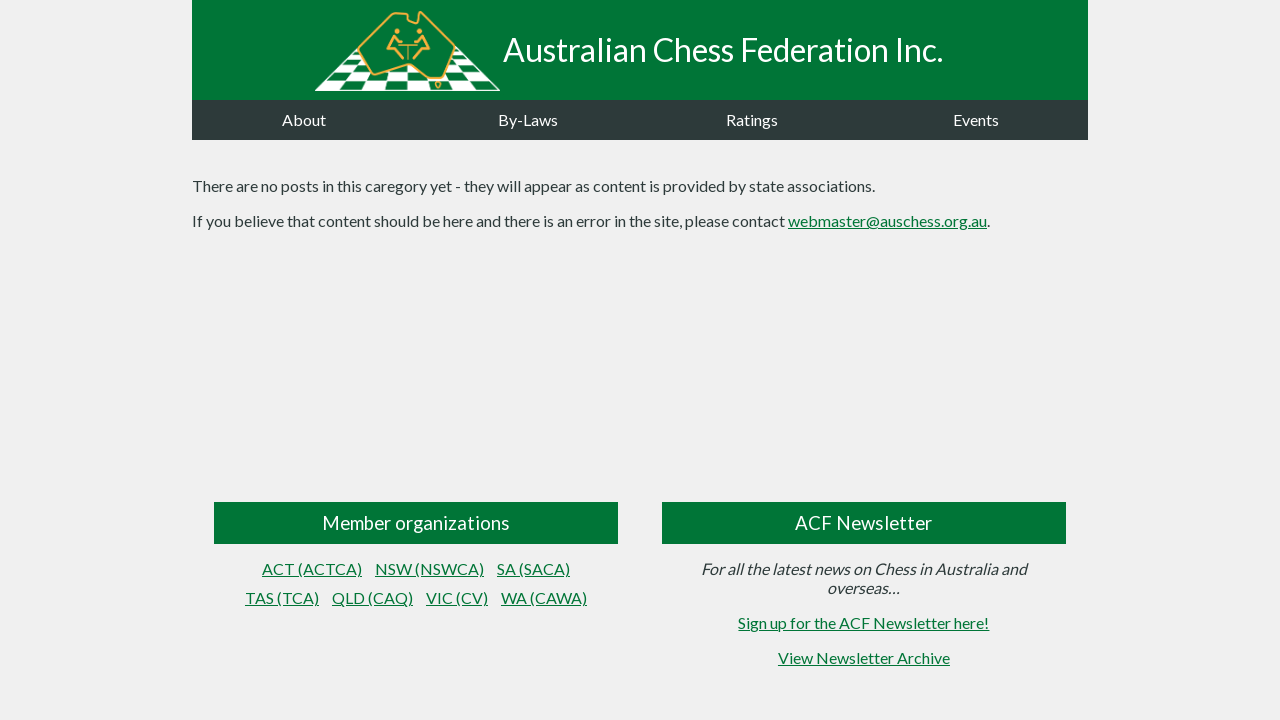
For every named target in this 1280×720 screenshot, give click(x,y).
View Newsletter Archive (864, 657)
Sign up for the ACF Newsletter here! (863, 622)
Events (976, 119)
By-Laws (528, 119)
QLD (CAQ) (372, 597)
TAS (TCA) (282, 597)
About (304, 119)
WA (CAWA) (544, 597)
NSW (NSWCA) (429, 568)
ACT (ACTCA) (312, 568)
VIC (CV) (457, 597)
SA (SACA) (533, 568)
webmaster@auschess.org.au (887, 220)
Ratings (752, 119)
